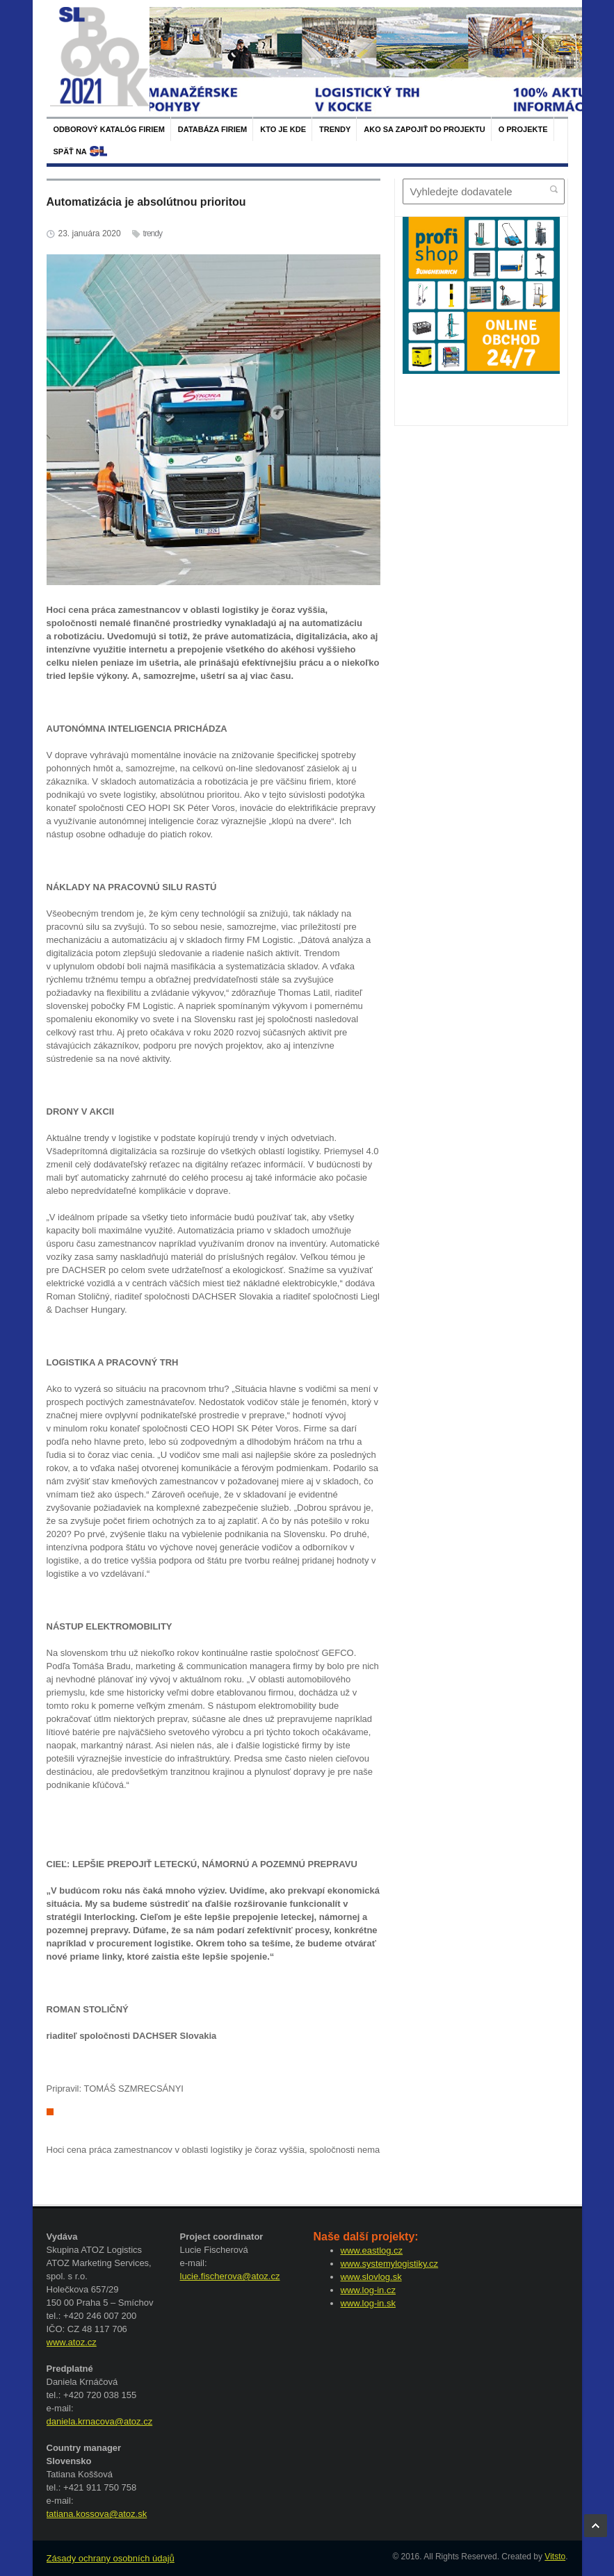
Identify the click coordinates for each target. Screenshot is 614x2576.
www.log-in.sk (368, 2303)
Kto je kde (283, 129)
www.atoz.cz (72, 2342)
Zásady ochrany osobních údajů (111, 2558)
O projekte (523, 129)
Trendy (334, 129)
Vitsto (554, 2556)
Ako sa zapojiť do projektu (424, 129)
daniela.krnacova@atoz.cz (100, 2421)
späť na (70, 151)
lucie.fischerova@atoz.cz (230, 2276)
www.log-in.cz (368, 2290)
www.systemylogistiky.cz (390, 2263)
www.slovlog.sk (371, 2277)
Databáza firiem (212, 129)
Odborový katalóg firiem (109, 129)
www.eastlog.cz (372, 2250)
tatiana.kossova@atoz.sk (97, 2514)
